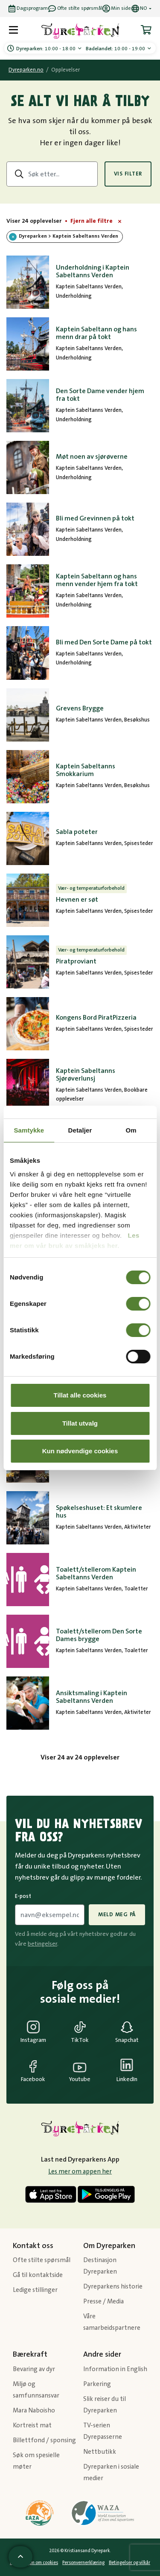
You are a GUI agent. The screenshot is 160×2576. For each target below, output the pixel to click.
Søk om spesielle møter (36, 2461)
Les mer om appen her (80, 2171)
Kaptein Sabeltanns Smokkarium (85, 770)
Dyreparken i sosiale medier (111, 2472)
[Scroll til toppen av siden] (20, 2556)
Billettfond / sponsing (44, 2440)
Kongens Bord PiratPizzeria (96, 1017)
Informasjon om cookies (34, 2562)
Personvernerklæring (83, 2562)
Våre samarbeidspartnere (111, 2322)
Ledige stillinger (35, 2290)
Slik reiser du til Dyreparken (104, 2404)
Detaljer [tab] (80, 1130)
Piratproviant (76, 961)
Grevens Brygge (80, 708)
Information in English (115, 2369)
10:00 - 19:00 (116, 49)
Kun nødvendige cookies (80, 1451)
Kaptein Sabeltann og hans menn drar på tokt (96, 333)
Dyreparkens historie (113, 2286)
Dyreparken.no (26, 70)
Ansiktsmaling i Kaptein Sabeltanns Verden (91, 1697)
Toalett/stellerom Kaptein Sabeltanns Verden (96, 1573)
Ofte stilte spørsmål (41, 2260)
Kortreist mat (32, 2425)
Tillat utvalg (80, 1423)
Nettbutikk (99, 2451)
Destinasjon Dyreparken (100, 2266)
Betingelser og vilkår (129, 2562)
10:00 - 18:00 (46, 49)
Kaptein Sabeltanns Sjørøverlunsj (85, 1074)
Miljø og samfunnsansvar (36, 2389)
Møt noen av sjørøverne (92, 456)
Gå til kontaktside (38, 2275)
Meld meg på (117, 1915)
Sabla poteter (77, 832)
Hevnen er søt (77, 899)
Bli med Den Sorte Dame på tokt (104, 642)
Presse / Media (103, 2301)
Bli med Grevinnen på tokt (95, 518)
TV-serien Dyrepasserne (102, 2431)
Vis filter (128, 174)
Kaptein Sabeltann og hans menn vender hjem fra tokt (97, 580)
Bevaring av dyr (34, 2369)
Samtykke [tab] (29, 1130)
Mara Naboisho (34, 2410)
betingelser (42, 1944)
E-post (23, 1896)
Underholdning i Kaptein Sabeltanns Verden (92, 271)
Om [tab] (131, 1130)
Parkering (97, 2384)
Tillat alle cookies (80, 1395)
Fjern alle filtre (91, 221)
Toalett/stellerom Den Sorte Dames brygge (99, 1635)
